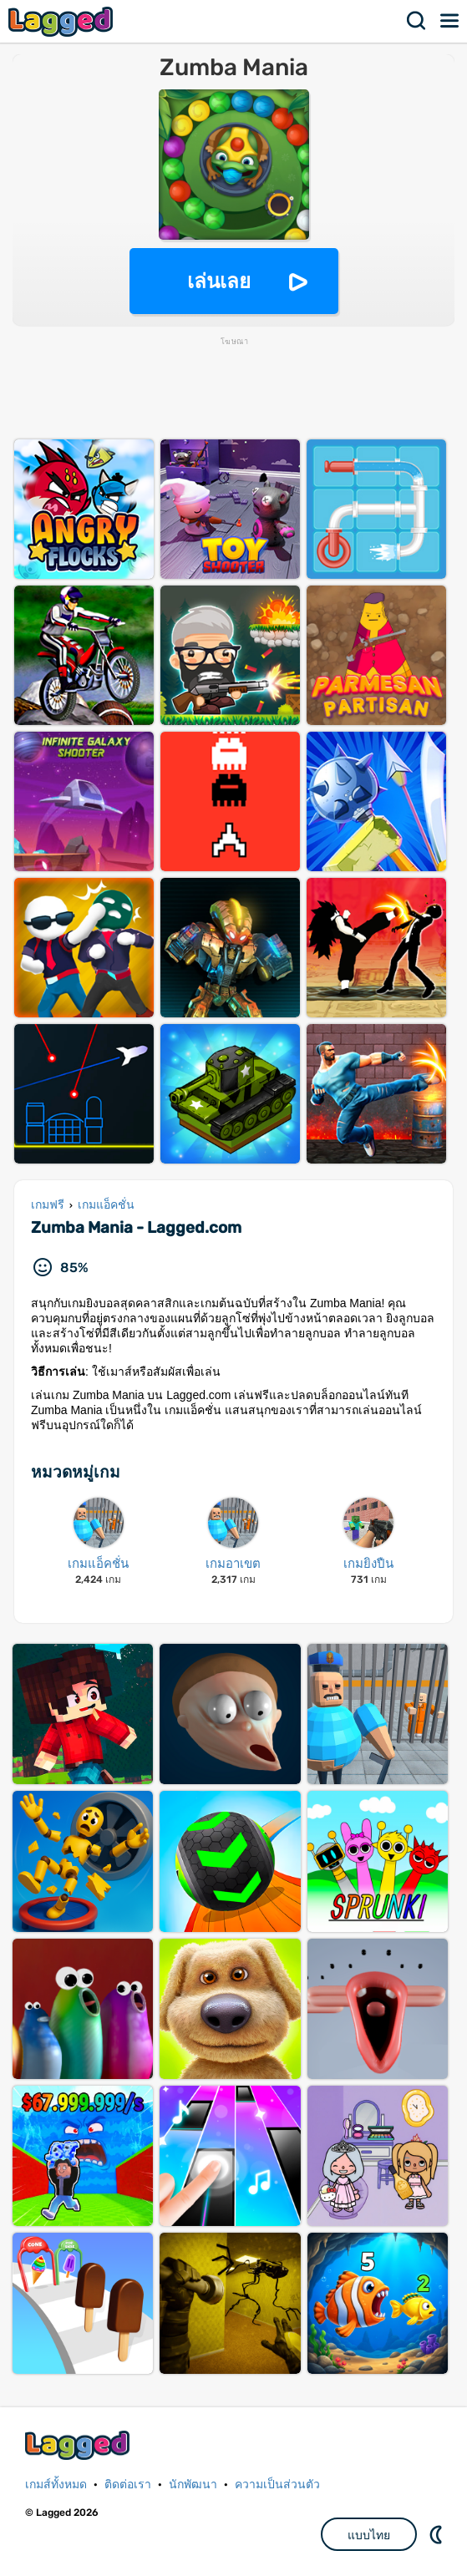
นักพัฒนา (193, 2484)
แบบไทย (369, 2535)
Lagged (62, 21)
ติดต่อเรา (127, 2484)
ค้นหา (417, 21)
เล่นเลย (219, 281)
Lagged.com (79, 2445)
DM (437, 2534)
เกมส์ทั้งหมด (56, 2484)
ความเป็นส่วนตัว (277, 2484)
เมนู (450, 21)
